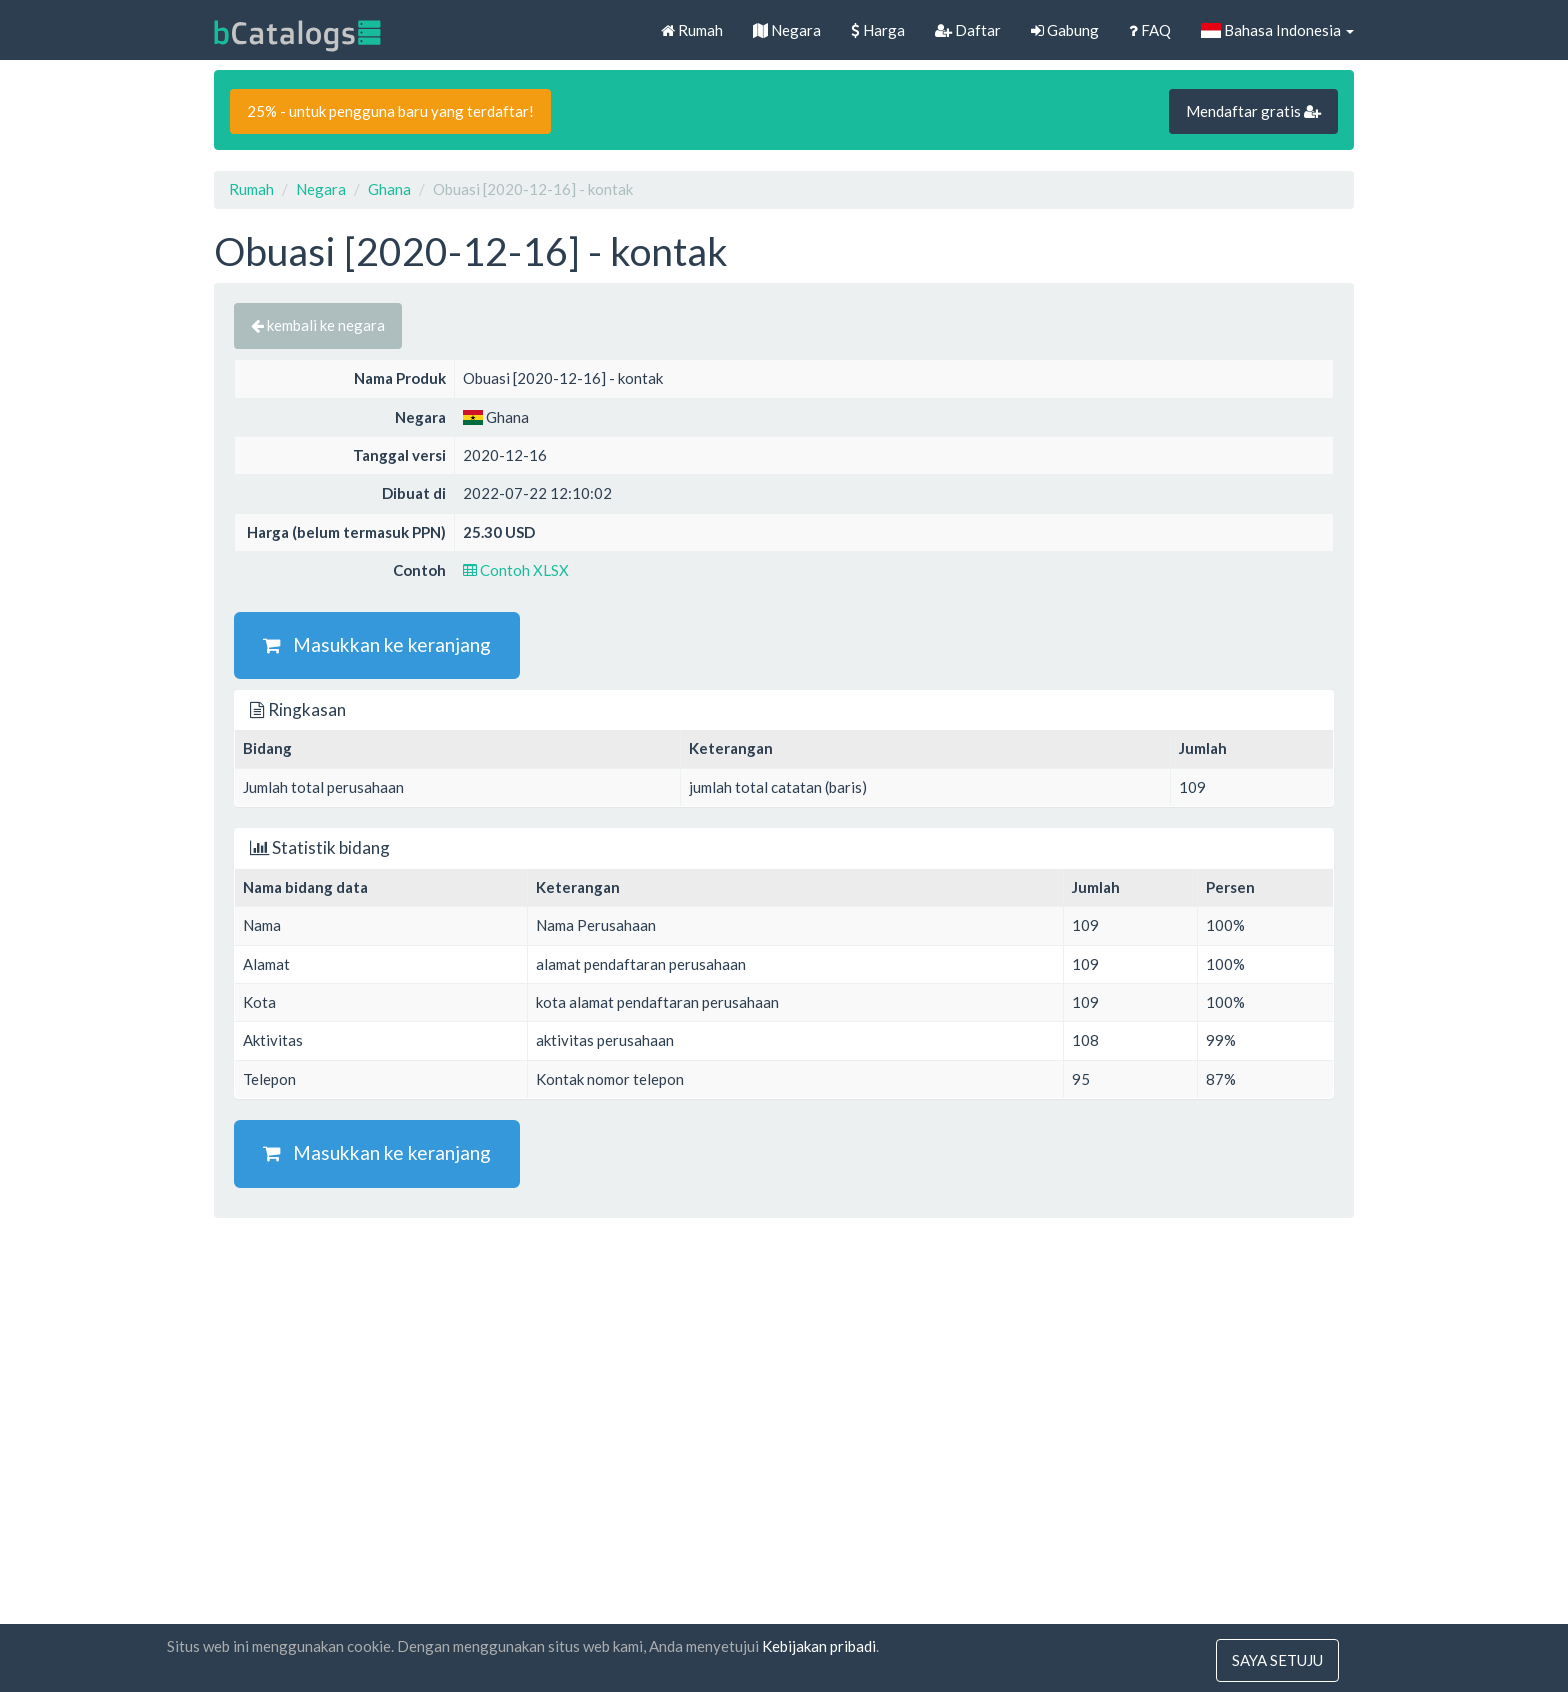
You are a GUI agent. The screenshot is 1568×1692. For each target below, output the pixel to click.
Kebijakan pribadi (819, 1646)
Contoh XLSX (516, 570)
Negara (787, 30)
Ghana (389, 189)
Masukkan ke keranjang (377, 644)
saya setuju (1277, 1660)
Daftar (968, 30)
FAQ (1150, 30)
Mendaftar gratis (1253, 111)
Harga (878, 30)
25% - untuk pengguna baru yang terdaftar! (390, 111)
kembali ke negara (318, 325)
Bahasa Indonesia (1277, 30)
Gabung (1065, 30)
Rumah (692, 30)
